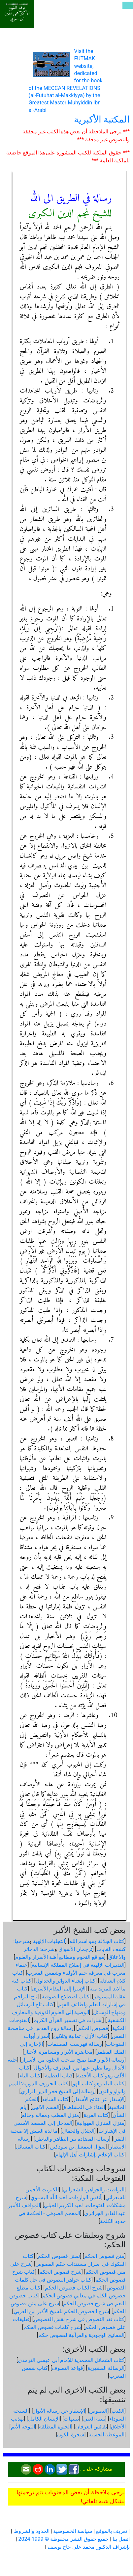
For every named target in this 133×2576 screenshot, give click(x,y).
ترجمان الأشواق (75, 1949)
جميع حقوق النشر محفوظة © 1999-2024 (63, 2539)
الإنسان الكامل (44, 2419)
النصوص (98, 2411)
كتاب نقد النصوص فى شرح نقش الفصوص (79, 2319)
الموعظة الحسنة (106, 2434)
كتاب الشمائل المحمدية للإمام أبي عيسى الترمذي (71, 2360)
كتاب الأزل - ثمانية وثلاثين (80, 2036)
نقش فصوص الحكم (59, 2256)
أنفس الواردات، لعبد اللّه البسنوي (65, 2197)
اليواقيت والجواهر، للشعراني (93, 2189)
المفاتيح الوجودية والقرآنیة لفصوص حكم (81, 2335)
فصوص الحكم (93, 2028)
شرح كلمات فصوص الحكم (52, 2327)
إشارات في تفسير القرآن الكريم (68, 2020)
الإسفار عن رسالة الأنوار (59, 2411)
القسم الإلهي (45, 2107)
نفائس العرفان (91, 2427)
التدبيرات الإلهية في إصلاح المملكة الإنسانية (78, 1965)
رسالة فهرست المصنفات (74, 2044)
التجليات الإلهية (49, 1941)
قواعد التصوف (67, 2368)
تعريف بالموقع (111, 2531)
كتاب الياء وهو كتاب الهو (98, 2083)
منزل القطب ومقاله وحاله (50, 2115)
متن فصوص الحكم (104, 2256)
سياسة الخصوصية (72, 2531)
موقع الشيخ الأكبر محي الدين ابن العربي (16, 13)
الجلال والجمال (78, 2131)
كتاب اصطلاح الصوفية (65, 1996)
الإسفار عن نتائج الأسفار (98, 2099)
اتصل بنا (121, 2539)
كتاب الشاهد (55, 2099)
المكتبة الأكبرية (102, 119)
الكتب (118, 2411)
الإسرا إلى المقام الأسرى (58, 1989)
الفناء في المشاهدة (84, 2107)
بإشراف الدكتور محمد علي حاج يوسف (89, 2547)
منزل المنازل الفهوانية (100, 2123)
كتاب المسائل (31, 2147)
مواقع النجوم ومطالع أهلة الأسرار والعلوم (59, 1957)
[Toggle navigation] (127, 5)
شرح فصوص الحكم (60, 2272)
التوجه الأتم (23, 2427)
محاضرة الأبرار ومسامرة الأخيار (58, 2052)
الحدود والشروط (32, 2531)
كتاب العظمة (59, 2075)
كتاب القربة (96, 2115)
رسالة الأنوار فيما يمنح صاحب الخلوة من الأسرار (72, 2060)
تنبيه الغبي (94, 2419)
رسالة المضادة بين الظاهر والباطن (72, 2139)
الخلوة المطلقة (55, 2427)
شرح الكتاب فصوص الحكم (74, 2288)
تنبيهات (71, 2419)
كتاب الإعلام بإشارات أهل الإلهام (89, 2154)
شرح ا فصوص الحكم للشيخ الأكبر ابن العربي (61, 2311)
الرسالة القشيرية (105, 2368)
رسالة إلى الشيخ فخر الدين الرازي (57, 2091)
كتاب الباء (30, 2075)
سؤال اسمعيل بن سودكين (78, 2147)
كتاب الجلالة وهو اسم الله (96, 1941)
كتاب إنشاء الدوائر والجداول (65, 1981)
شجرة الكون (70, 2434)
